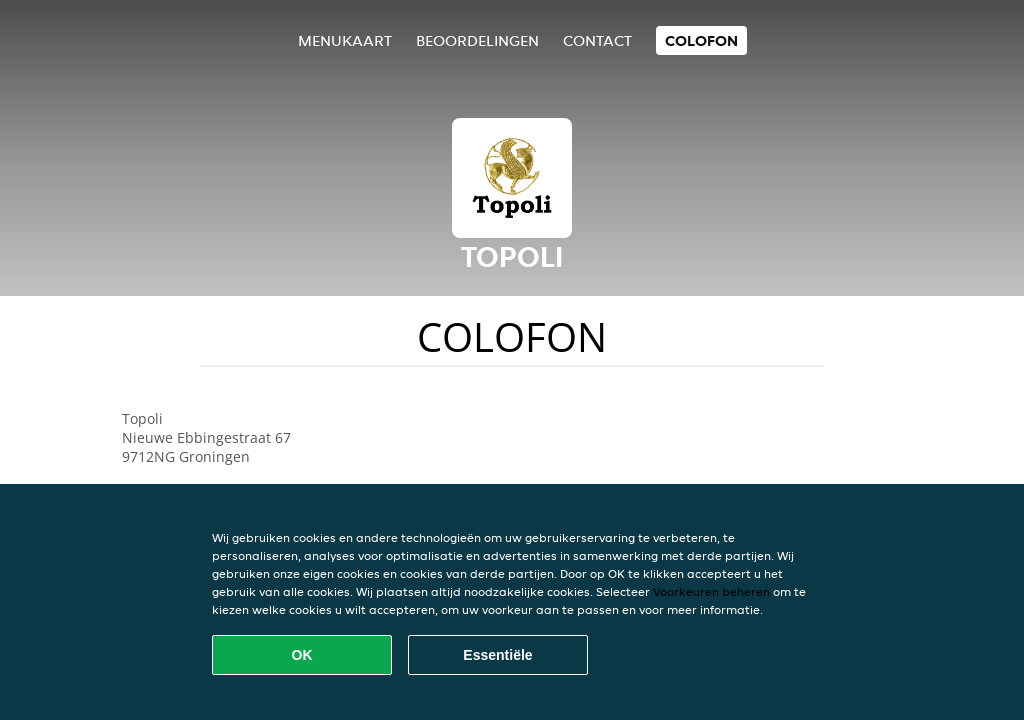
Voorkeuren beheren (711, 591)
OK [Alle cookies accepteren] (302, 655)
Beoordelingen (477, 40)
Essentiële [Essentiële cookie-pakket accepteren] (497, 655)
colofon (701, 40)
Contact (597, 40)
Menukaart (345, 40)
